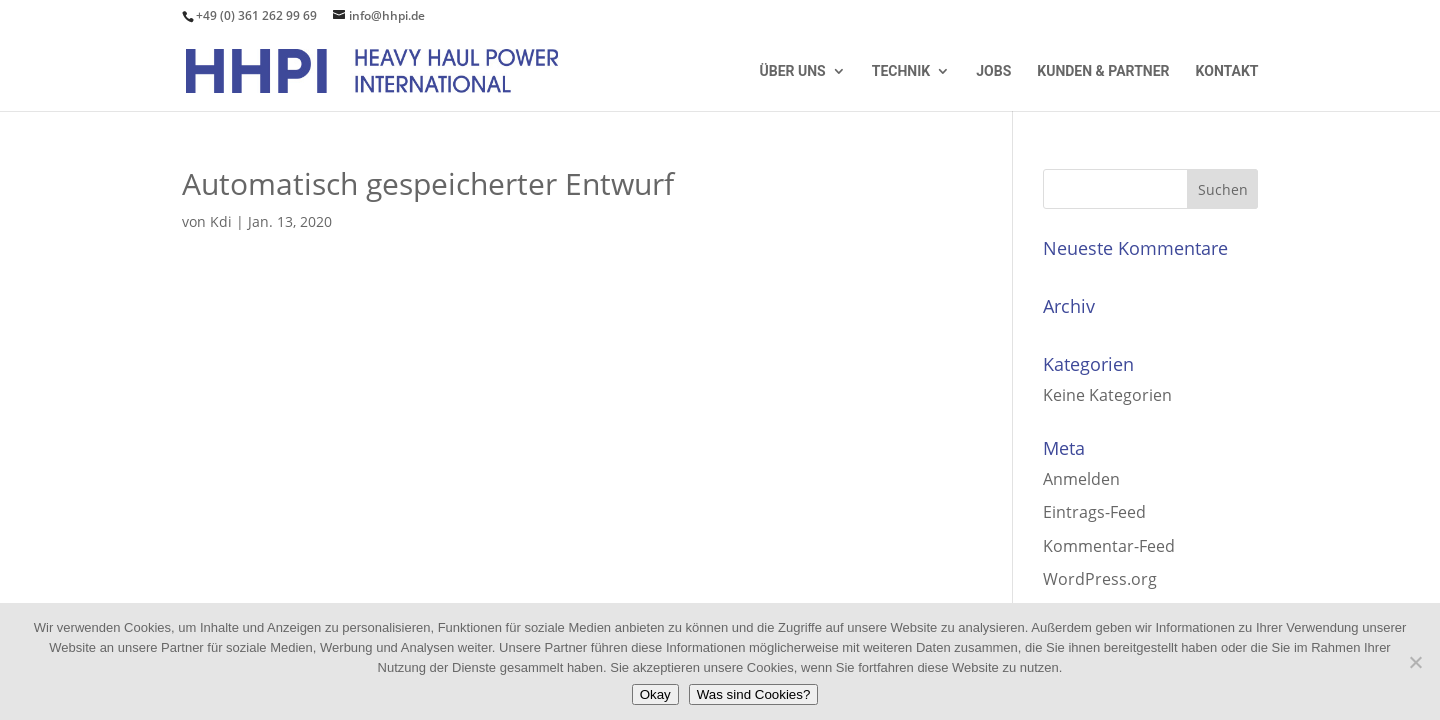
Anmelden (1081, 479)
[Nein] (1415, 662)
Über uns (793, 71)
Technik (901, 71)
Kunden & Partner (1103, 71)
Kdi (221, 221)
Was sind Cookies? (754, 694)
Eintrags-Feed (1094, 512)
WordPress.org (1100, 579)
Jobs (993, 71)
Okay (655, 694)
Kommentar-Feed (1109, 546)
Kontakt (1227, 71)
